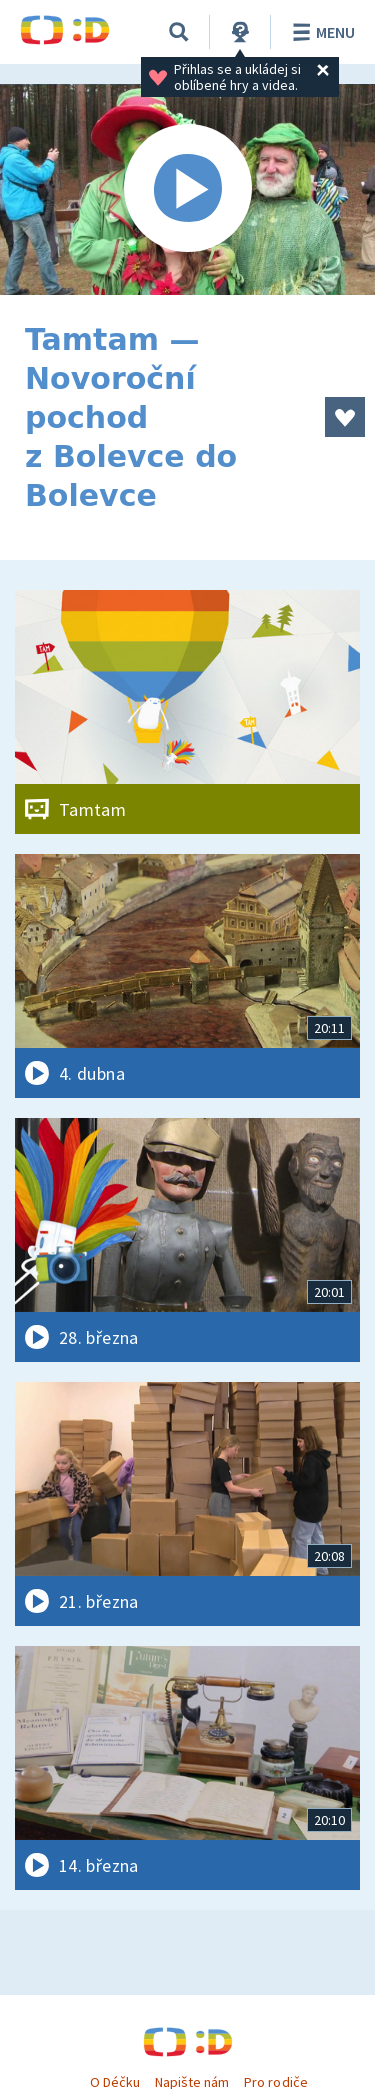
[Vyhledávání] (179, 32)
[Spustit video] (187, 189)
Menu (320, 32)
